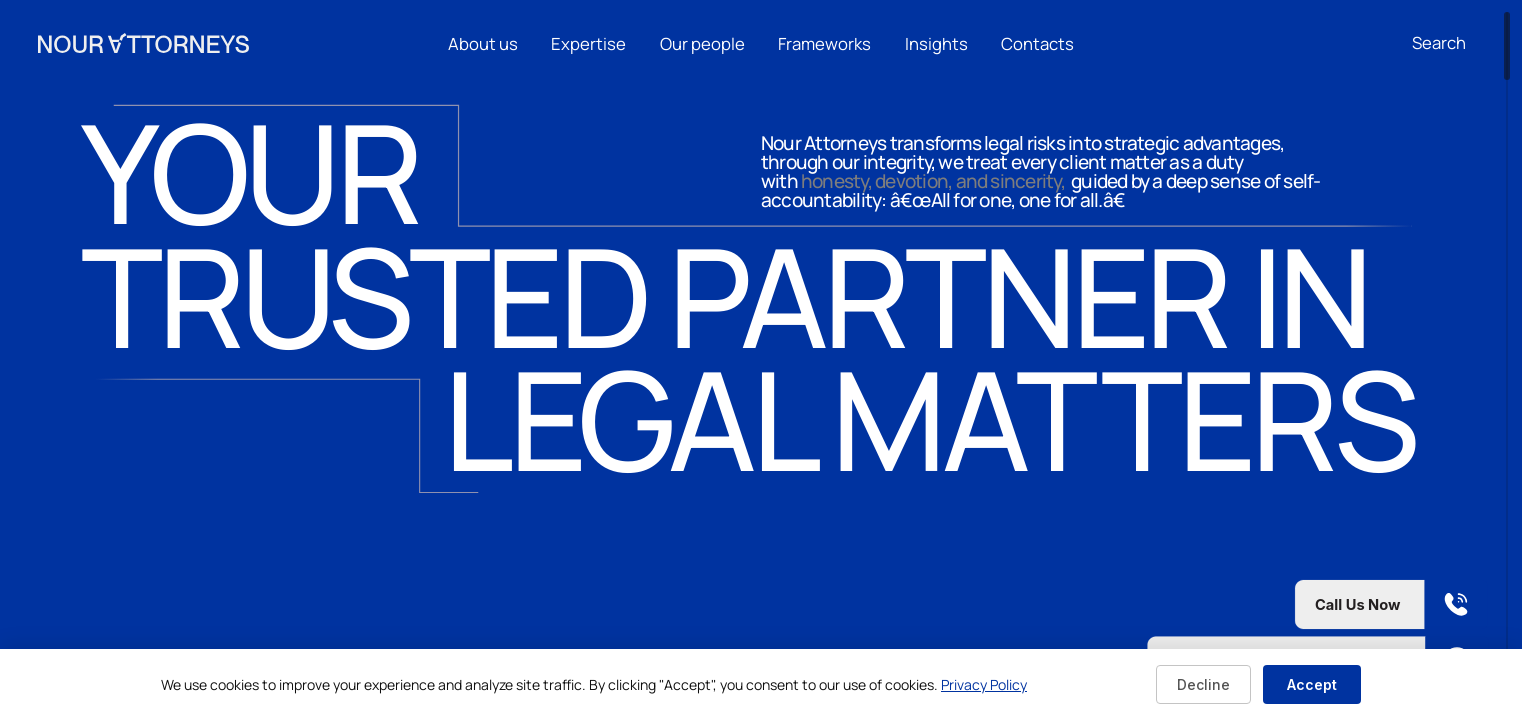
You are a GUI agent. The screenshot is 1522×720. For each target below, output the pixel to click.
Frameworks (824, 42)
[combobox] (1448, 43)
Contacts (1037, 42)
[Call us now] (1318, 604)
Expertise (588, 42)
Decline (1203, 684)
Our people (702, 42)
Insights (936, 42)
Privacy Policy (984, 684)
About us (483, 42)
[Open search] (1439, 42)
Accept (1312, 684)
